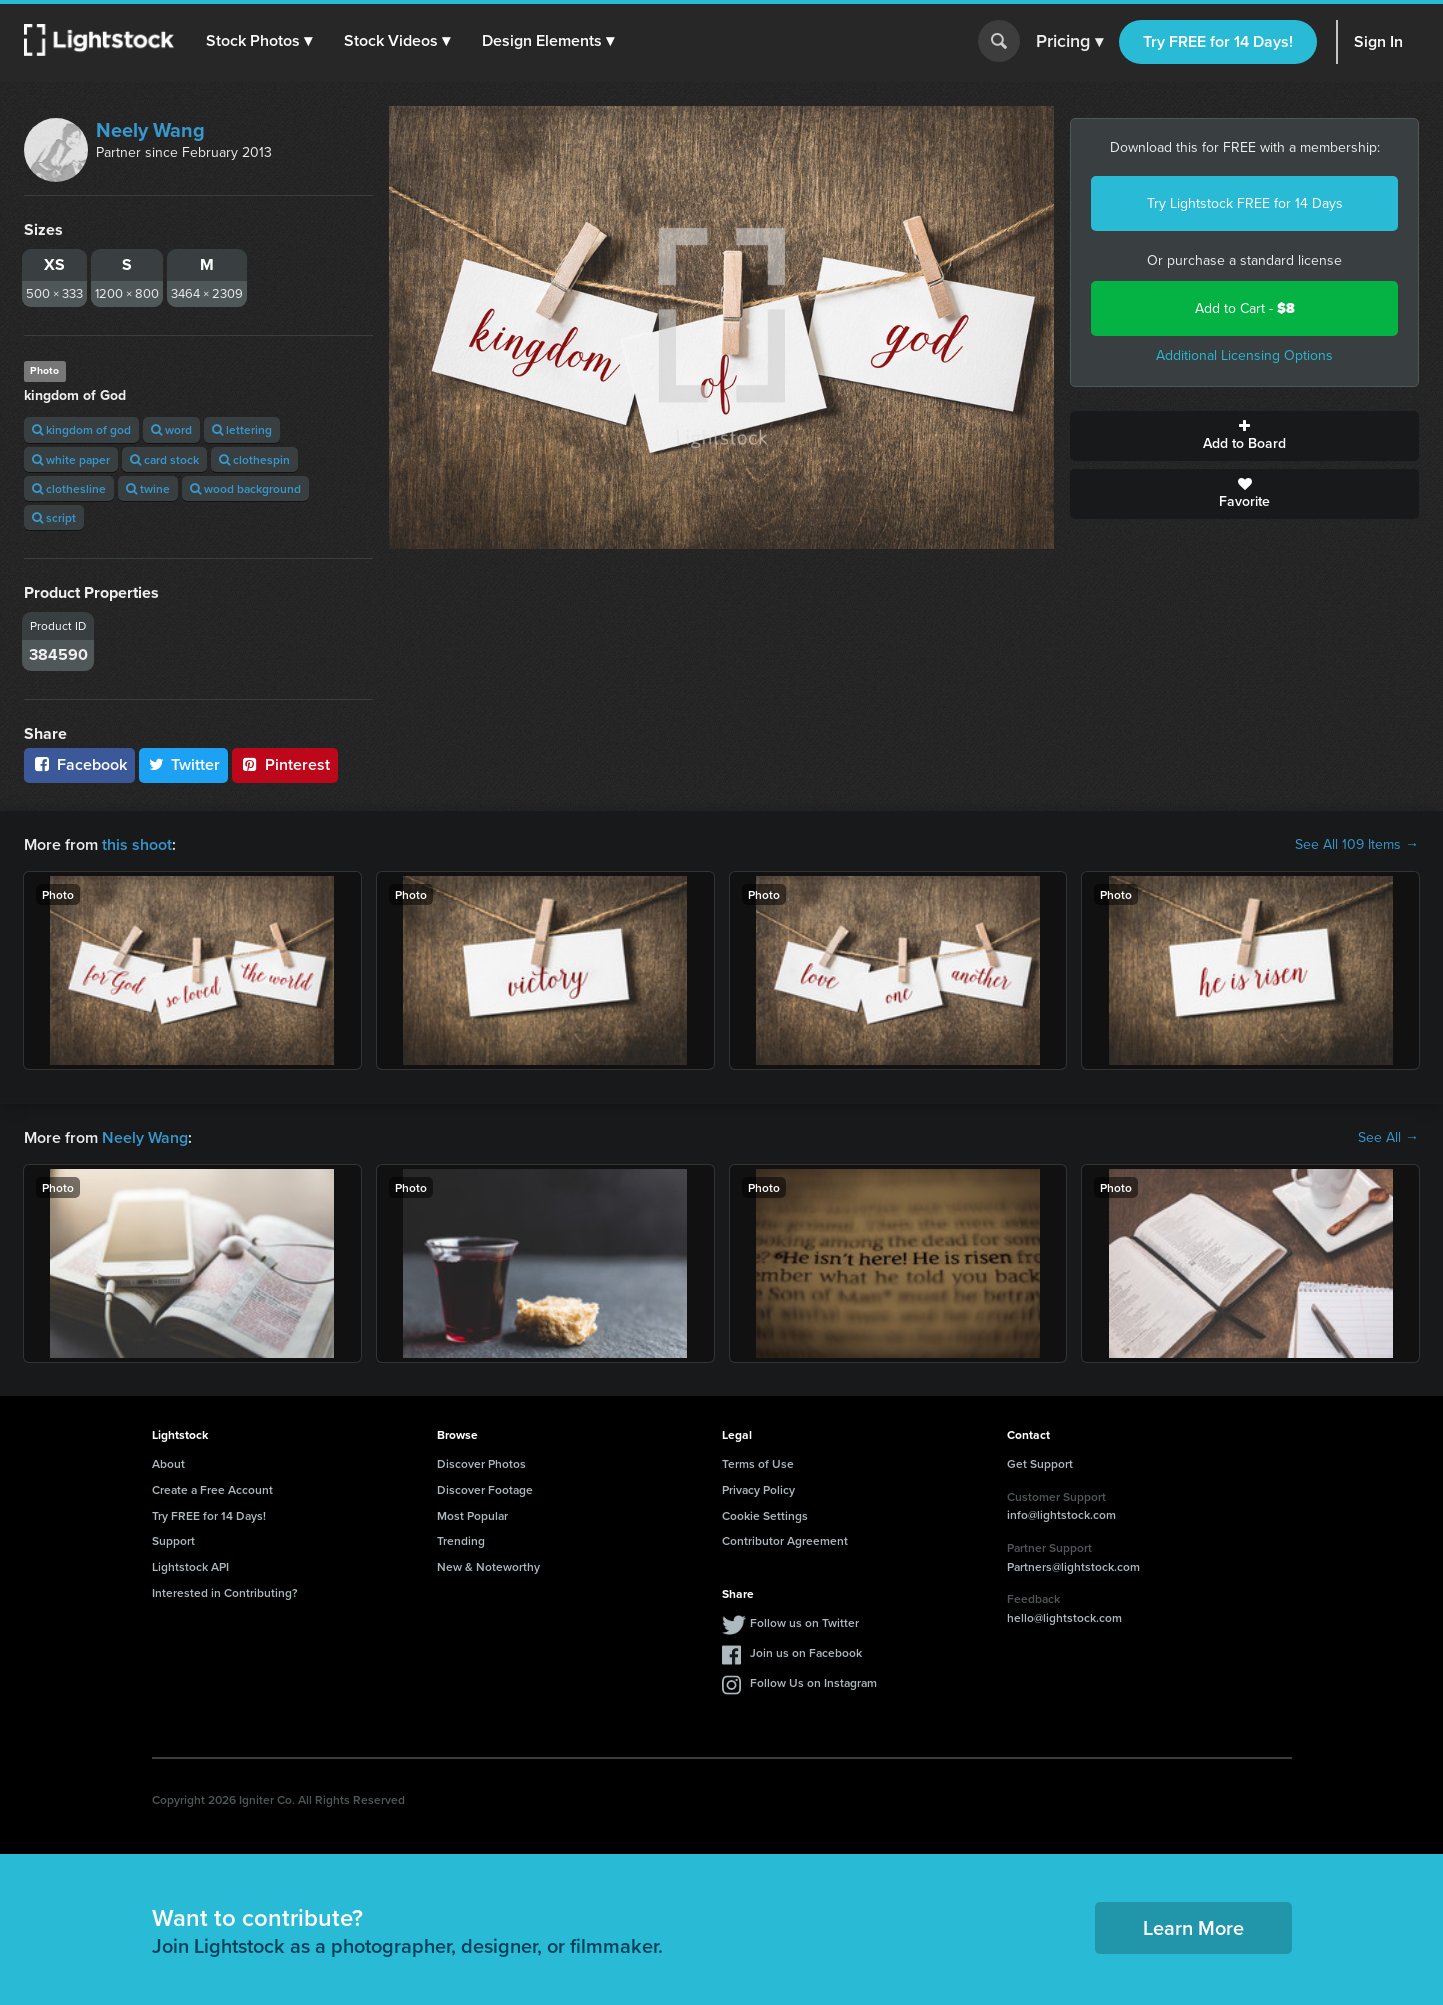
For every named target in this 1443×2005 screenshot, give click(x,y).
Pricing (1069, 42)
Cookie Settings (765, 1515)
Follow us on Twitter (804, 1622)
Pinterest (285, 764)
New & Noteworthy (488, 1566)
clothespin (254, 459)
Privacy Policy (758, 1489)
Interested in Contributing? (225, 1592)
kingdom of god (81, 429)
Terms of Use (758, 1463)
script (54, 517)
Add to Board (1244, 436)
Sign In (1378, 41)
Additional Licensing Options (1244, 355)
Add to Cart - (1245, 308)
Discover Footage (485, 1489)
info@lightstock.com (1061, 1514)
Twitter (184, 764)
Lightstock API (190, 1566)
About (168, 1463)
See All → (1388, 1138)
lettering (242, 429)
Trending (461, 1540)
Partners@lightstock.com (1073, 1566)
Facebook (79, 764)
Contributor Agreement (785, 1540)
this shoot (137, 844)
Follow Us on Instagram (813, 1682)
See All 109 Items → (1357, 845)
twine (148, 488)
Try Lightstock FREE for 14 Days (1245, 203)
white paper (71, 459)
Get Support (1040, 1463)
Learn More (1193, 1927)
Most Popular (472, 1515)
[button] (259, 41)
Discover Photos (481, 1463)
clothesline (69, 488)
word (171, 429)
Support (173, 1540)
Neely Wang (150, 130)
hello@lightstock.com (1064, 1617)
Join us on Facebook (806, 1652)
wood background (245, 488)
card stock (164, 459)
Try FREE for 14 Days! (1218, 41)
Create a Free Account (212, 1489)
